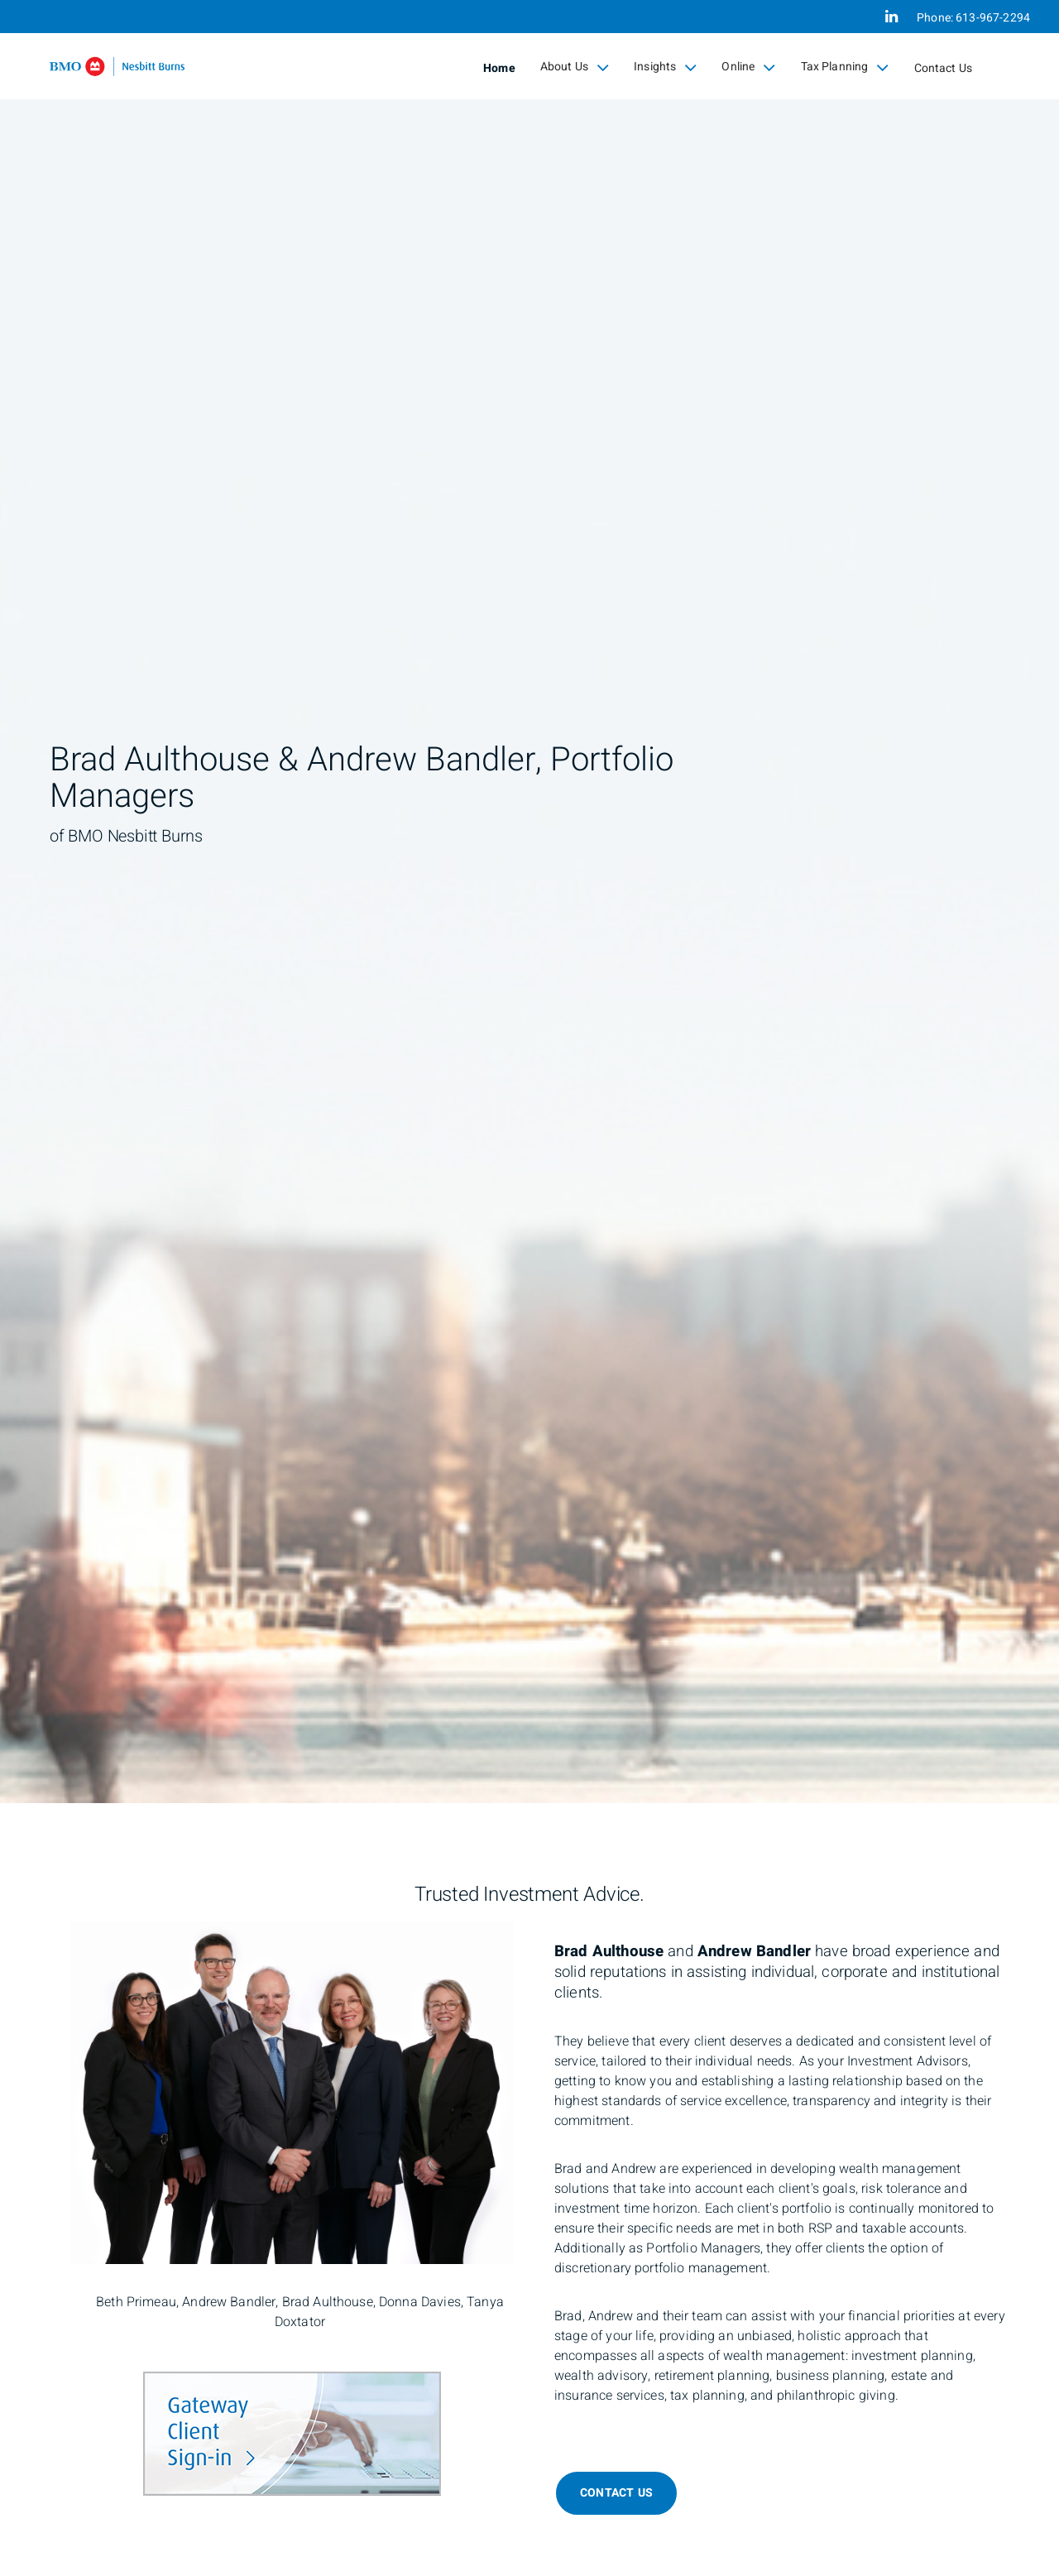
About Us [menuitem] (574, 67)
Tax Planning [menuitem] (845, 67)
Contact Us (943, 68)
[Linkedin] (891, 16)
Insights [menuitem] (665, 67)
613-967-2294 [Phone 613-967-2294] (993, 17)
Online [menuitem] (748, 67)
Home (499, 68)
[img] (529, 901)
